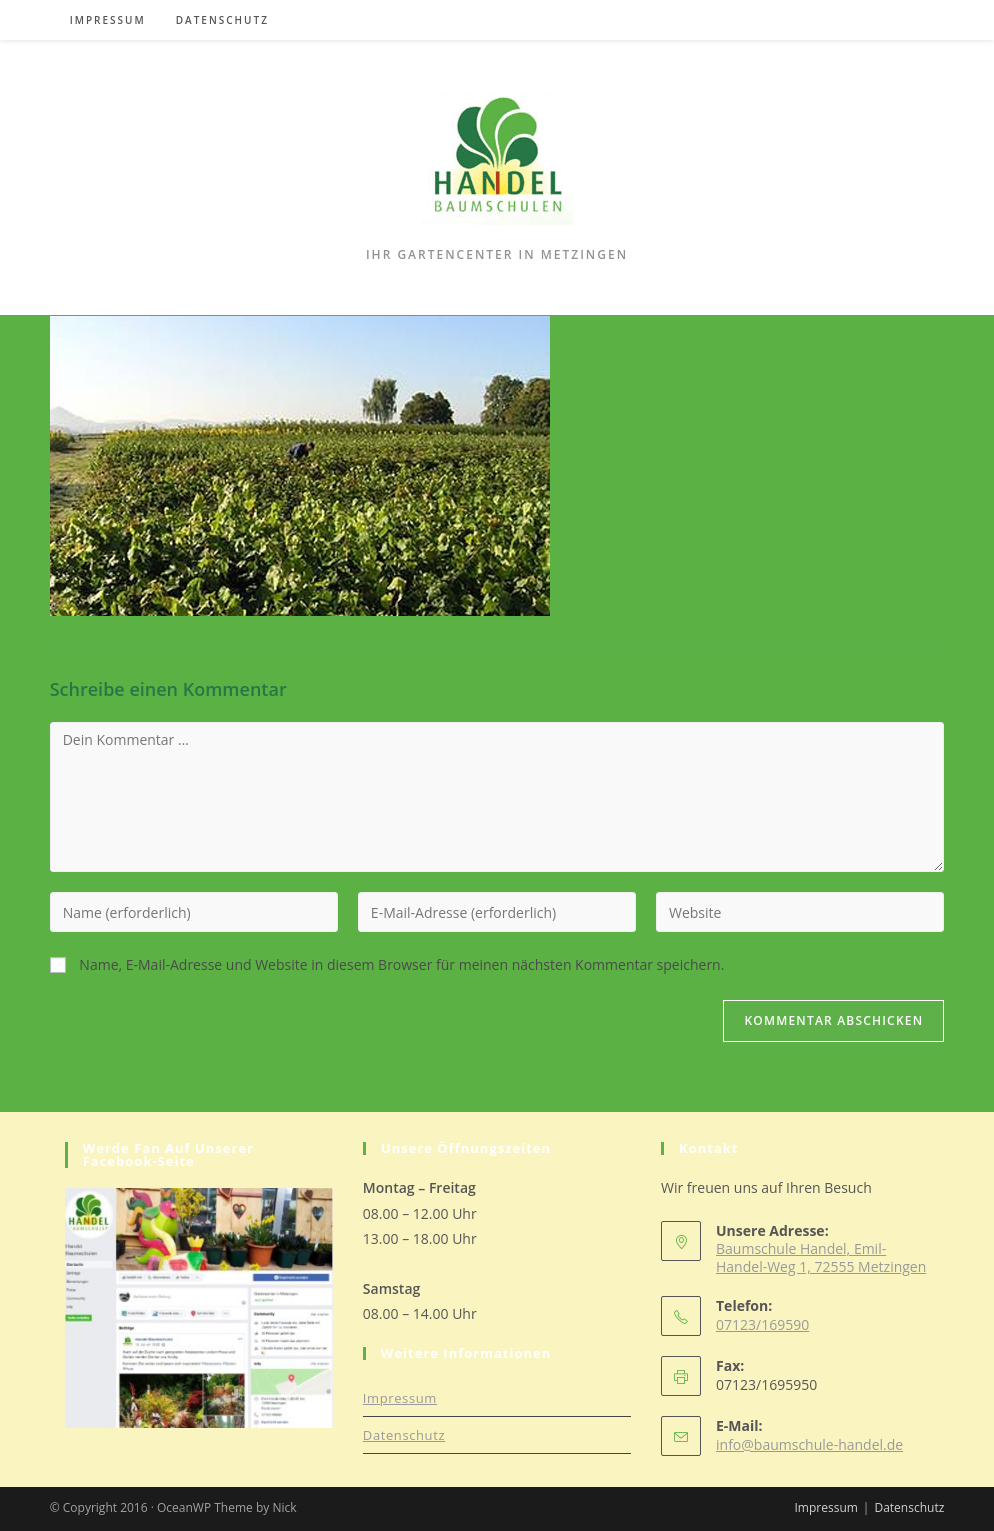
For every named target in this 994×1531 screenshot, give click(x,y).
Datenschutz (404, 1435)
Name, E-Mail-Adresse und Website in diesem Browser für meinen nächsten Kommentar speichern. (401, 964)
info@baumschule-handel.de (809, 1444)
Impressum (400, 1398)
